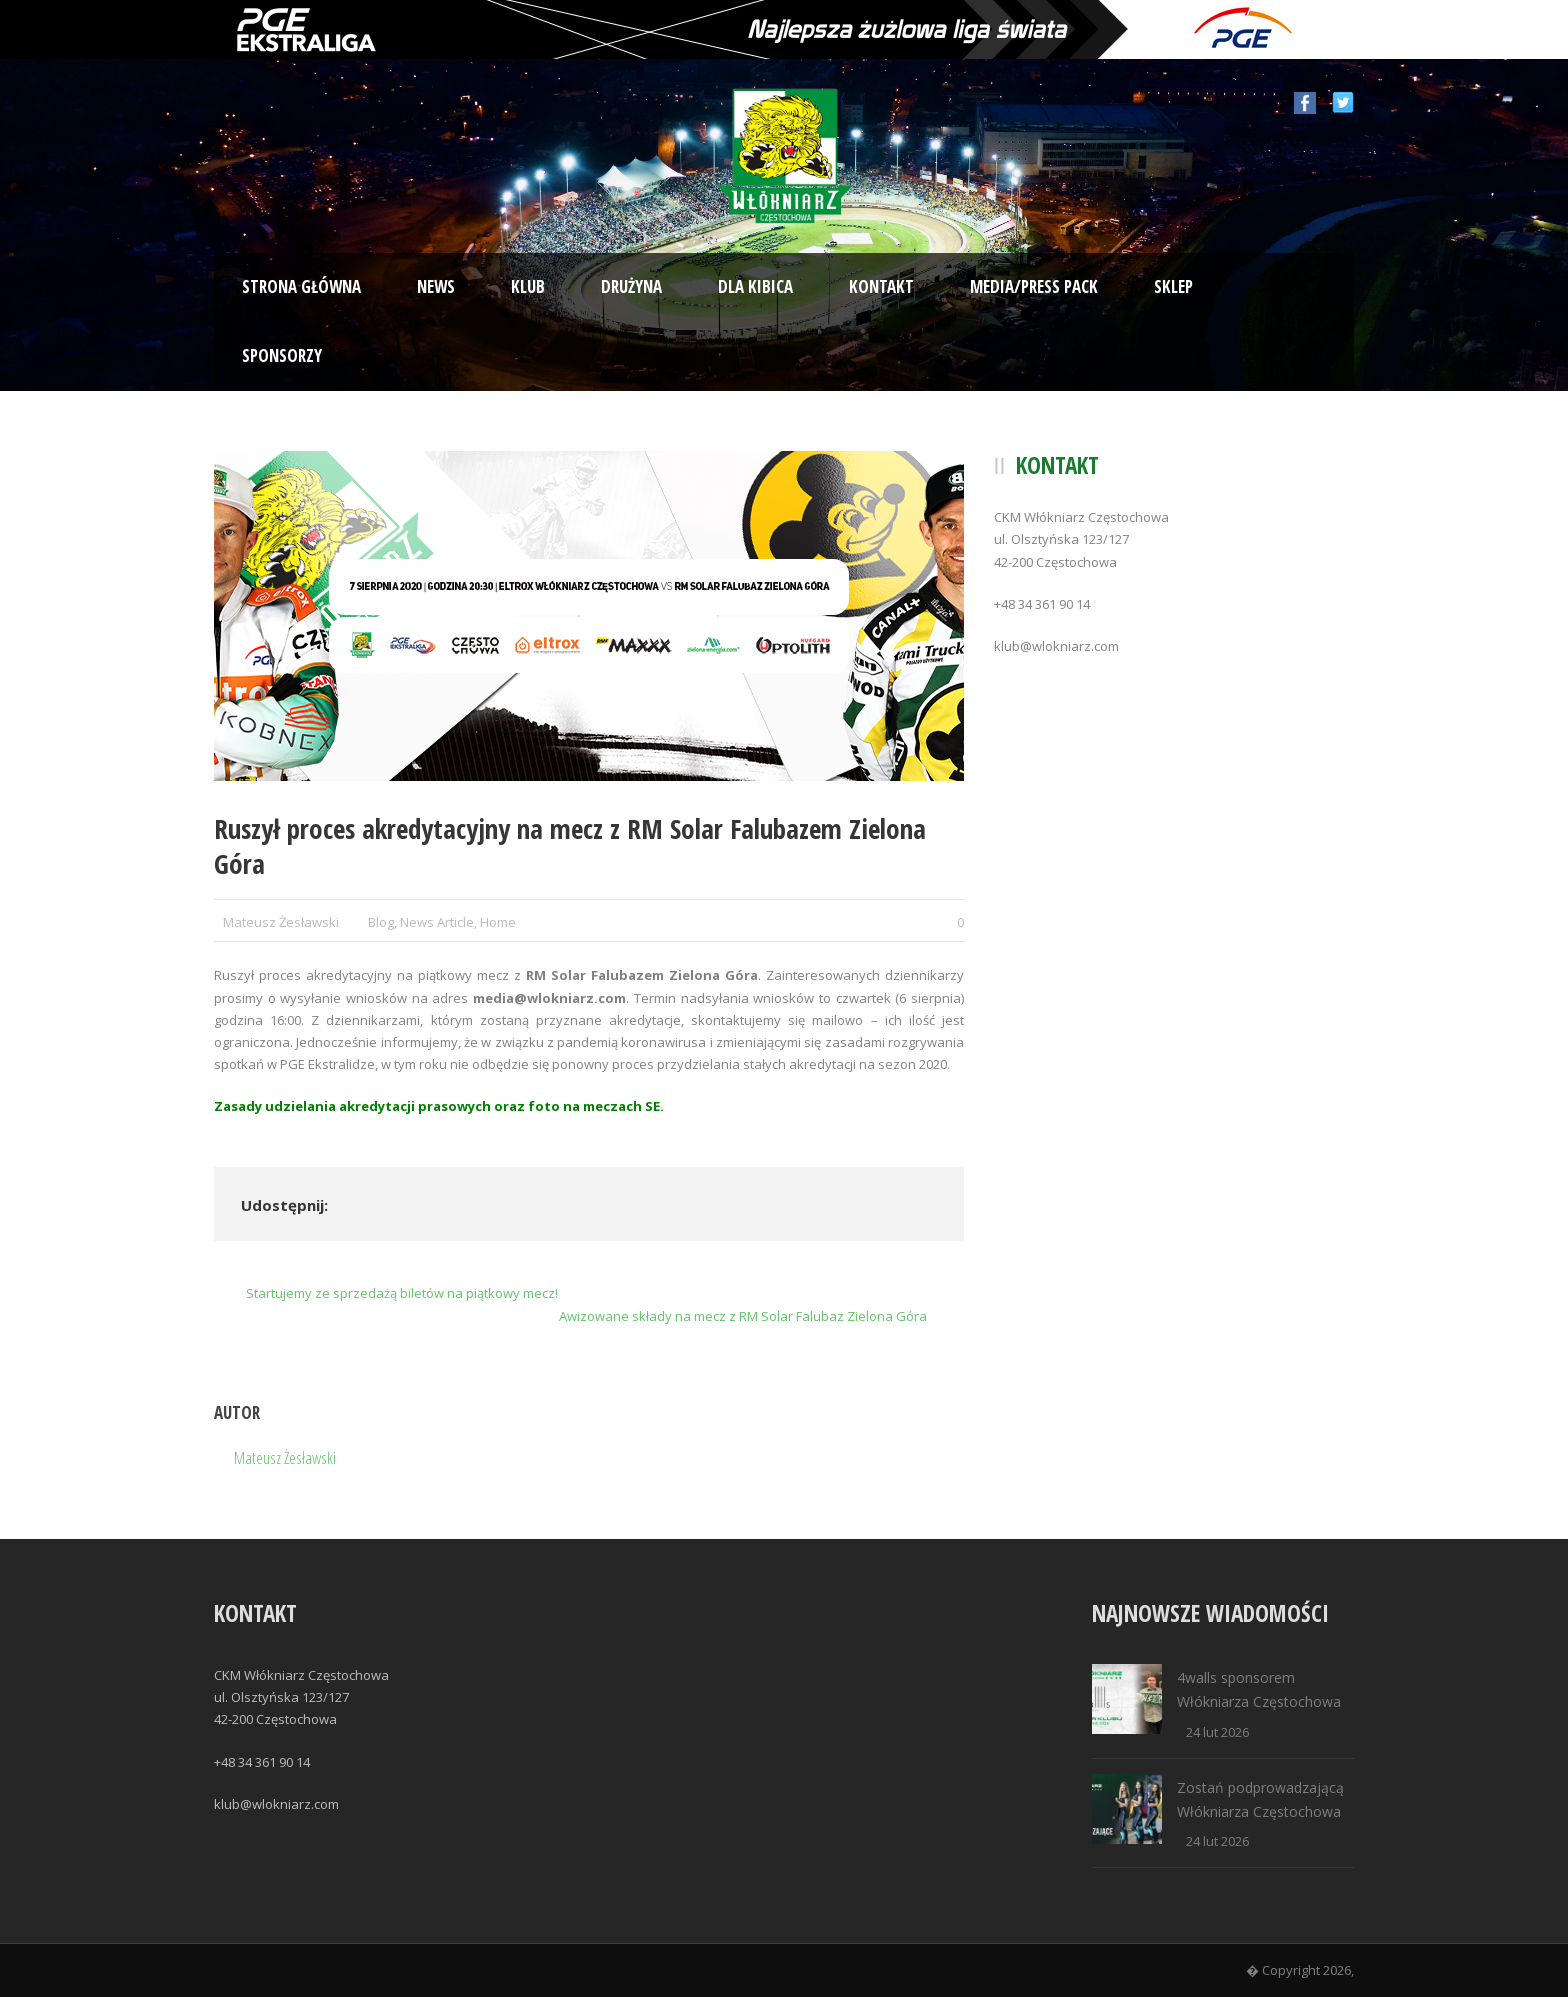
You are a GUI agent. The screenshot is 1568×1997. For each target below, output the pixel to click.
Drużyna (631, 286)
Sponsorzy (282, 355)
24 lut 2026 (1217, 1732)
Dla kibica (755, 286)
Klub (528, 286)
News (436, 286)
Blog (381, 922)
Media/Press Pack (1034, 286)
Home (498, 922)
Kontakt (881, 286)
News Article (437, 922)
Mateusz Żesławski (281, 922)
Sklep (1173, 286)
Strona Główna (301, 286)
